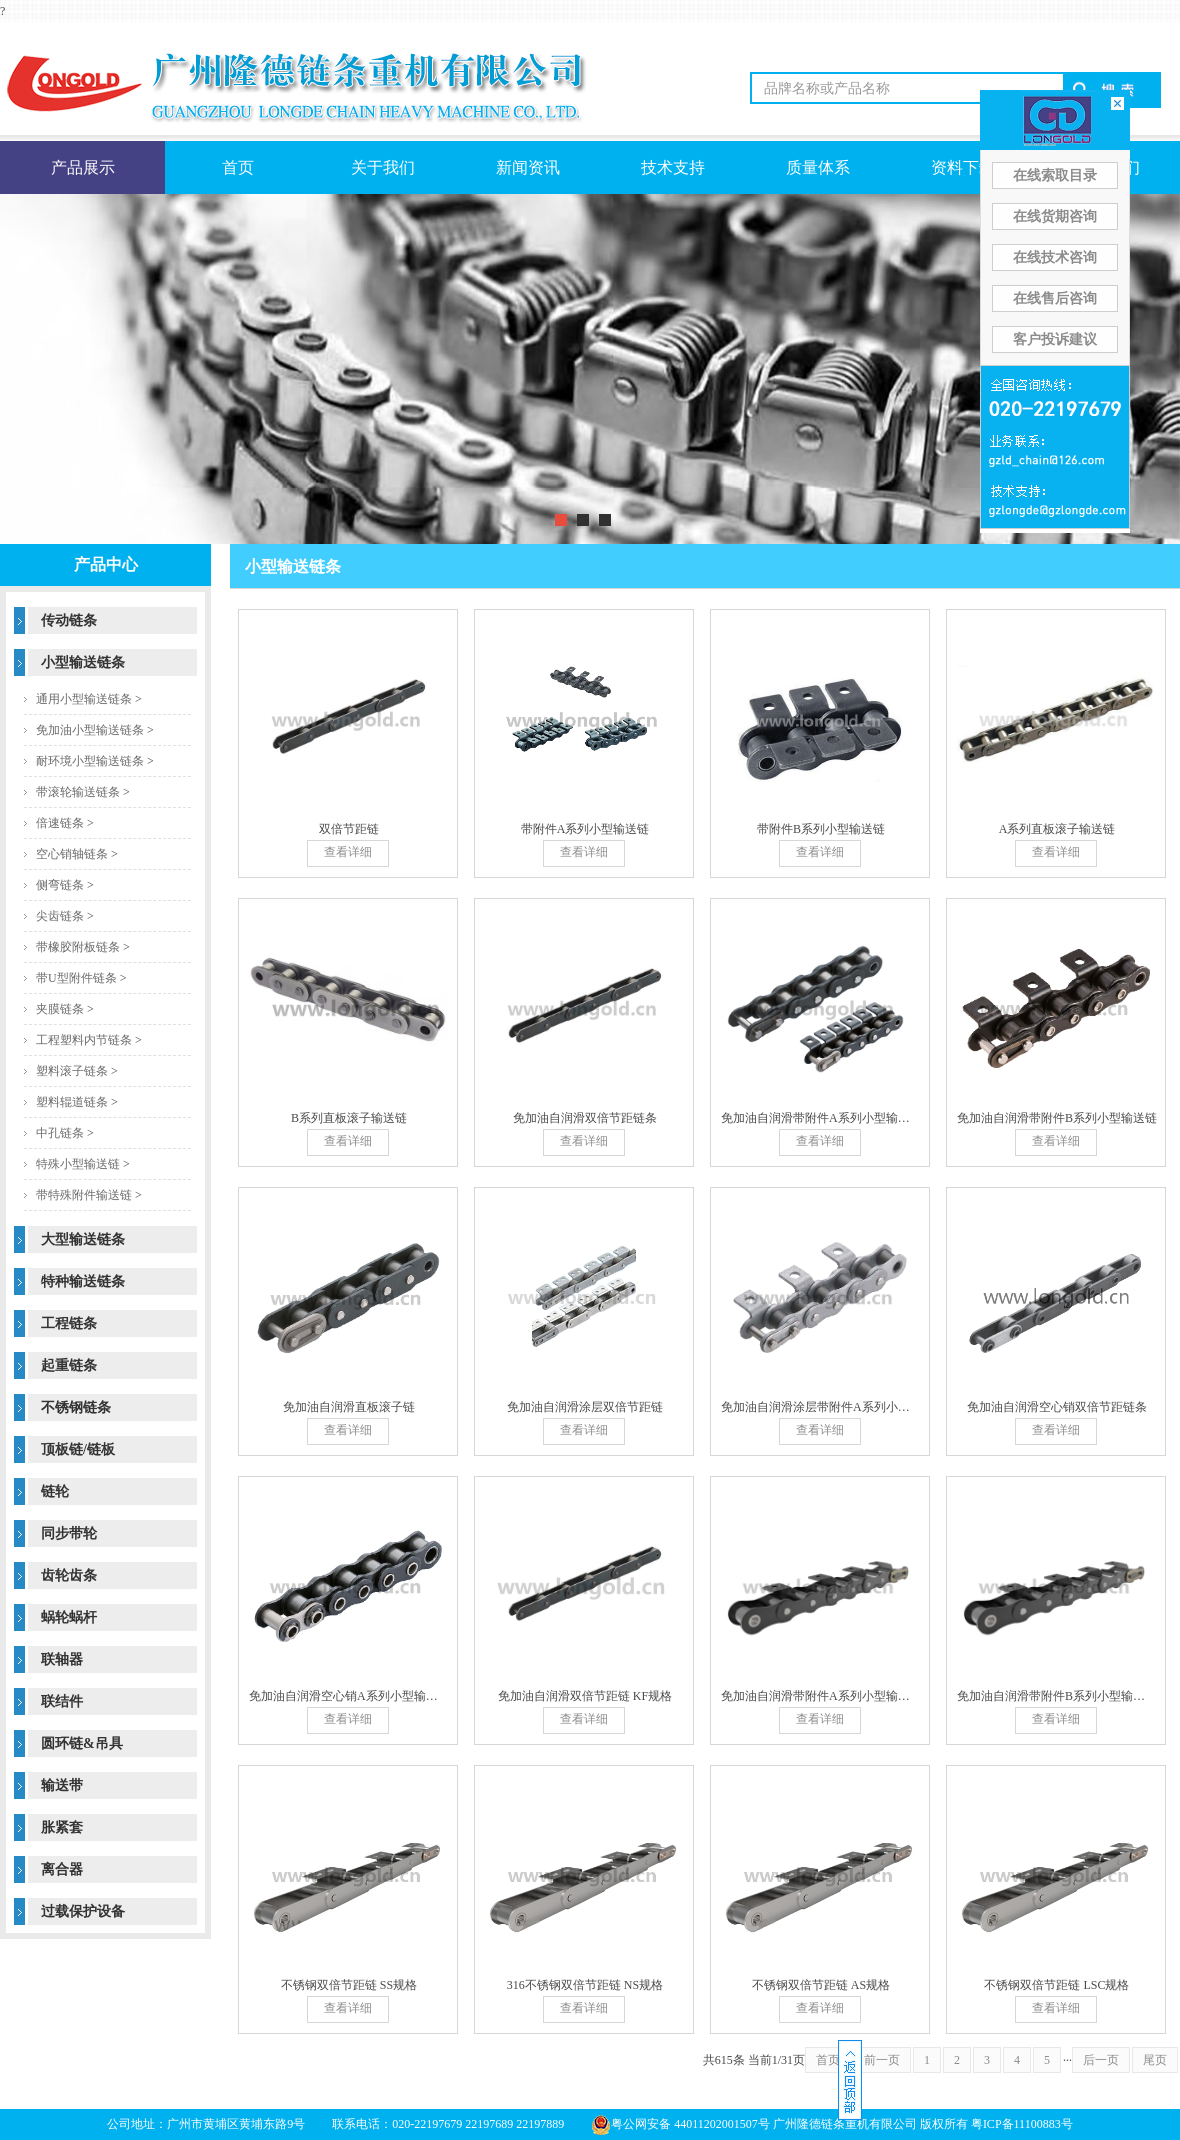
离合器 (62, 1869)
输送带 (62, 1785)
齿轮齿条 (69, 1575)
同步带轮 (69, 1533)
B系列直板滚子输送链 (349, 1118)
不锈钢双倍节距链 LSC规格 (1056, 1985)
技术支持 (673, 167)
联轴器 (62, 1659)
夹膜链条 (60, 1009)
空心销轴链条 (72, 854)
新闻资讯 (528, 167)
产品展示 (83, 167)
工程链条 (69, 1323)
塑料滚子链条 (72, 1071)
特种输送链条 (83, 1281)
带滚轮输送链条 (78, 792)
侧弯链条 (60, 885)
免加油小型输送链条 (90, 730)
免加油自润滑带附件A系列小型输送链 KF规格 (842, 1696)
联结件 (62, 1701)
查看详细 (348, 852)
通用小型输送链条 (84, 699)
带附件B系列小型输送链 (821, 829)
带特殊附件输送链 (84, 1195)
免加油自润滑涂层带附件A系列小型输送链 (833, 1407)
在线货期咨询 (1055, 216)
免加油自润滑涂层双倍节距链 (585, 1407)
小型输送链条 (83, 662)
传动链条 (69, 620)
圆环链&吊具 (82, 1743)
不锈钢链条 (76, 1407)
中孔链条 (60, 1133)
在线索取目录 (1055, 175)
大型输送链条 (83, 1239)
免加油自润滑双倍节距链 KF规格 (585, 1696)
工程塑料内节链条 (84, 1040)
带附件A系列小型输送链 (585, 829)
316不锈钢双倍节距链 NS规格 (585, 1985)
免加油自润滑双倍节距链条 (585, 1118)
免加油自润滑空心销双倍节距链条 (1057, 1407)
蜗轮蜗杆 (69, 1617)
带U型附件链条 (76, 978)
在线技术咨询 (1055, 257)
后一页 (1101, 2060)
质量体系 (818, 167)
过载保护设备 (83, 1911)
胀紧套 (62, 1827)
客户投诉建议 (1055, 339)
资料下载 (963, 167)
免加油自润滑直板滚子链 (349, 1407)
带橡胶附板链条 (78, 947)
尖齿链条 (60, 916)
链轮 (55, 1491)
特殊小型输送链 (78, 1164)
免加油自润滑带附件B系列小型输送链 (1057, 1118)
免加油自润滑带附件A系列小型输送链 (821, 1118)
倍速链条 (60, 823)
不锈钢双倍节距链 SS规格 (349, 1985)
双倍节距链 (349, 829)
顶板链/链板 (78, 1449)
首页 (238, 167)
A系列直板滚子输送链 (1057, 829)
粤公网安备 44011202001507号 (680, 2124)
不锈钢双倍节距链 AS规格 (821, 1985)
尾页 (1155, 2060)
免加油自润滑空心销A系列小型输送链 (349, 1696)
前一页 (882, 2060)
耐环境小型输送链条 (90, 761)
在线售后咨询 (1055, 298)
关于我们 (383, 167)
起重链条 (69, 1365)
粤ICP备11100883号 (1022, 2124)
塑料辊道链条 (72, 1102)
